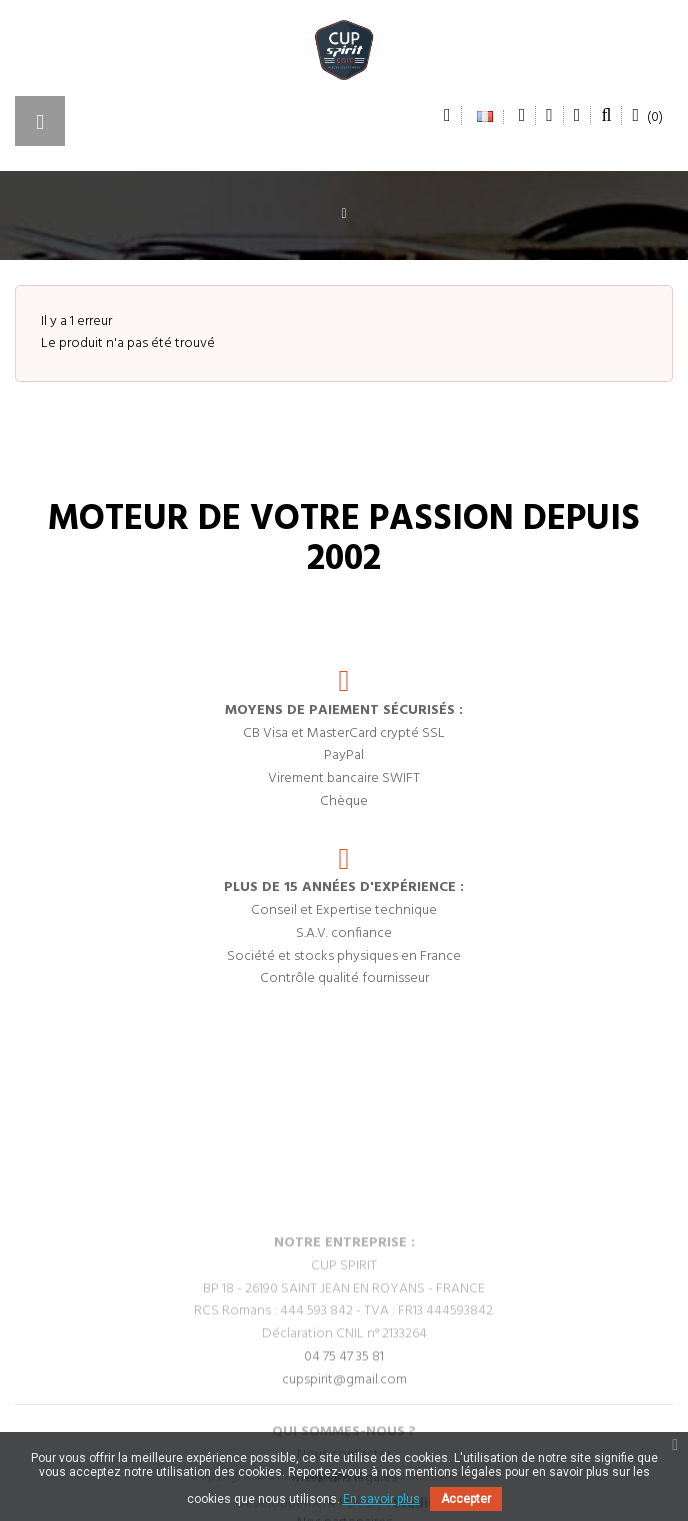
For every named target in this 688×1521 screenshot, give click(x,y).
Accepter (466, 1499)
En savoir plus (381, 1499)
